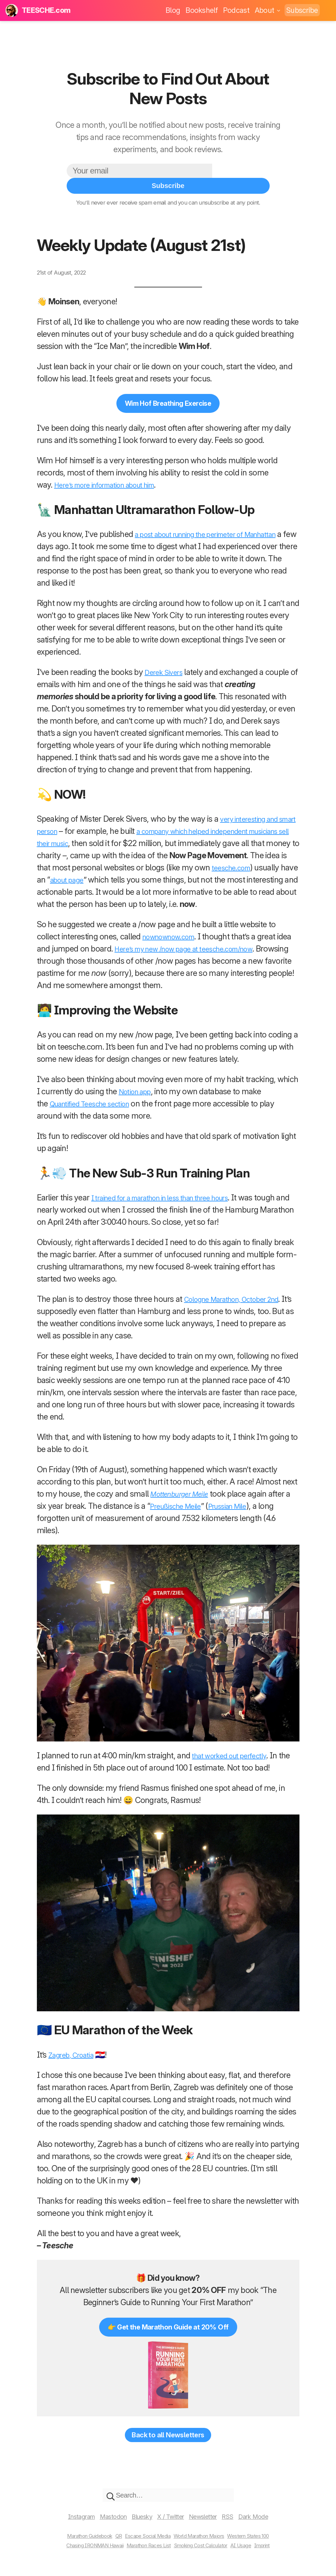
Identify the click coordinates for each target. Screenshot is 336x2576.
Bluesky (138, 2520)
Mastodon (103, 2520)
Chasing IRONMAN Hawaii (81, 2549)
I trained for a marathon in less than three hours (173, 1195)
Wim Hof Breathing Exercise (168, 388)
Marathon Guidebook (74, 2540)
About (268, 10)
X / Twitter (172, 2520)
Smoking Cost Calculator (208, 2549)
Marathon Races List (146, 2549)
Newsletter (211, 2520)
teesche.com (76, 865)
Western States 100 (264, 2540)
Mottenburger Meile (184, 1491)
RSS (240, 2520)
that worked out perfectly (235, 1753)
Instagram (65, 2520)
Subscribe (302, 10)
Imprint (281, 2549)
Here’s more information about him (114, 470)
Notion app (138, 1089)
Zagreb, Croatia (75, 2052)
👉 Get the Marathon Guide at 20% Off (168, 2325)
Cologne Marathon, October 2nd (240, 1297)
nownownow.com (173, 934)
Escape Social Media (144, 2540)
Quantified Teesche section (96, 1101)
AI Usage (256, 2549)
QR (110, 2540)
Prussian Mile (245, 1503)
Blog (172, 10)
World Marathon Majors (205, 2540)
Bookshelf (201, 10)
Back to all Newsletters (167, 2435)
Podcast (236, 10)
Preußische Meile (185, 1503)
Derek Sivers (166, 657)
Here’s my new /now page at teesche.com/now (211, 946)
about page (180, 865)
